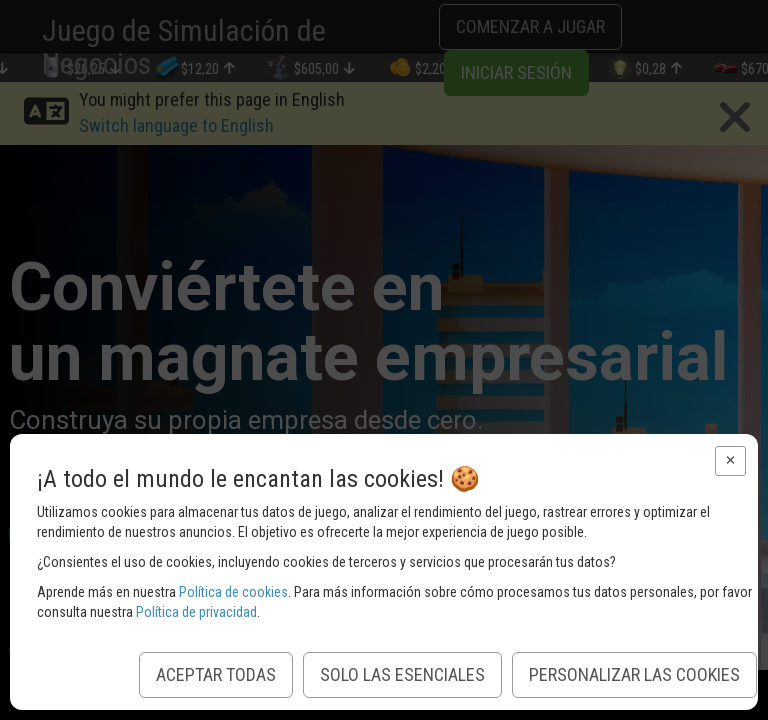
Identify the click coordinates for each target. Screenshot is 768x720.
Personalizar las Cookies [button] (634, 674)
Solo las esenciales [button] (402, 674)
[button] (730, 461)
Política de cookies (233, 592)
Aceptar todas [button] (216, 674)
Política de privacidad (196, 612)
